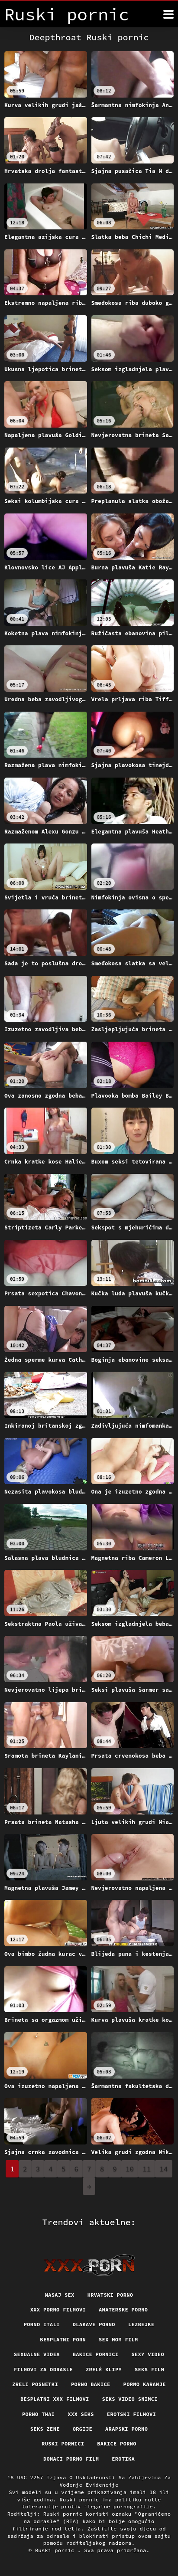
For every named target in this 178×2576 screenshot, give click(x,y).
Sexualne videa (37, 2354)
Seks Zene (45, 2429)
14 (163, 2168)
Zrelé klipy (104, 2369)
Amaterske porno (123, 2309)
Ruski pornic (56, 2550)
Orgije (82, 2429)
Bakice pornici (96, 2354)
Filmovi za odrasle (43, 2369)
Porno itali (42, 2324)
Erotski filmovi (131, 2414)
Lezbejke (141, 2324)
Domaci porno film (71, 2458)
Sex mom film (118, 2339)
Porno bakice (90, 2384)
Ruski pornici (63, 2443)
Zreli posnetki (35, 2384)
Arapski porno (126, 2429)
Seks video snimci (130, 2399)
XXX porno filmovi (58, 2309)
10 (130, 2168)
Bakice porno (116, 2443)
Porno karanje (144, 2384)
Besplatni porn (63, 2339)
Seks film (149, 2369)
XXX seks (81, 2414)
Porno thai (38, 2414)
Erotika (123, 2458)
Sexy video (147, 2354)
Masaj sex (59, 2295)
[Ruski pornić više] (168, 14)
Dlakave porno (94, 2324)
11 (146, 2168)
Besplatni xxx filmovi (54, 2399)
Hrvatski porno (110, 2295)
